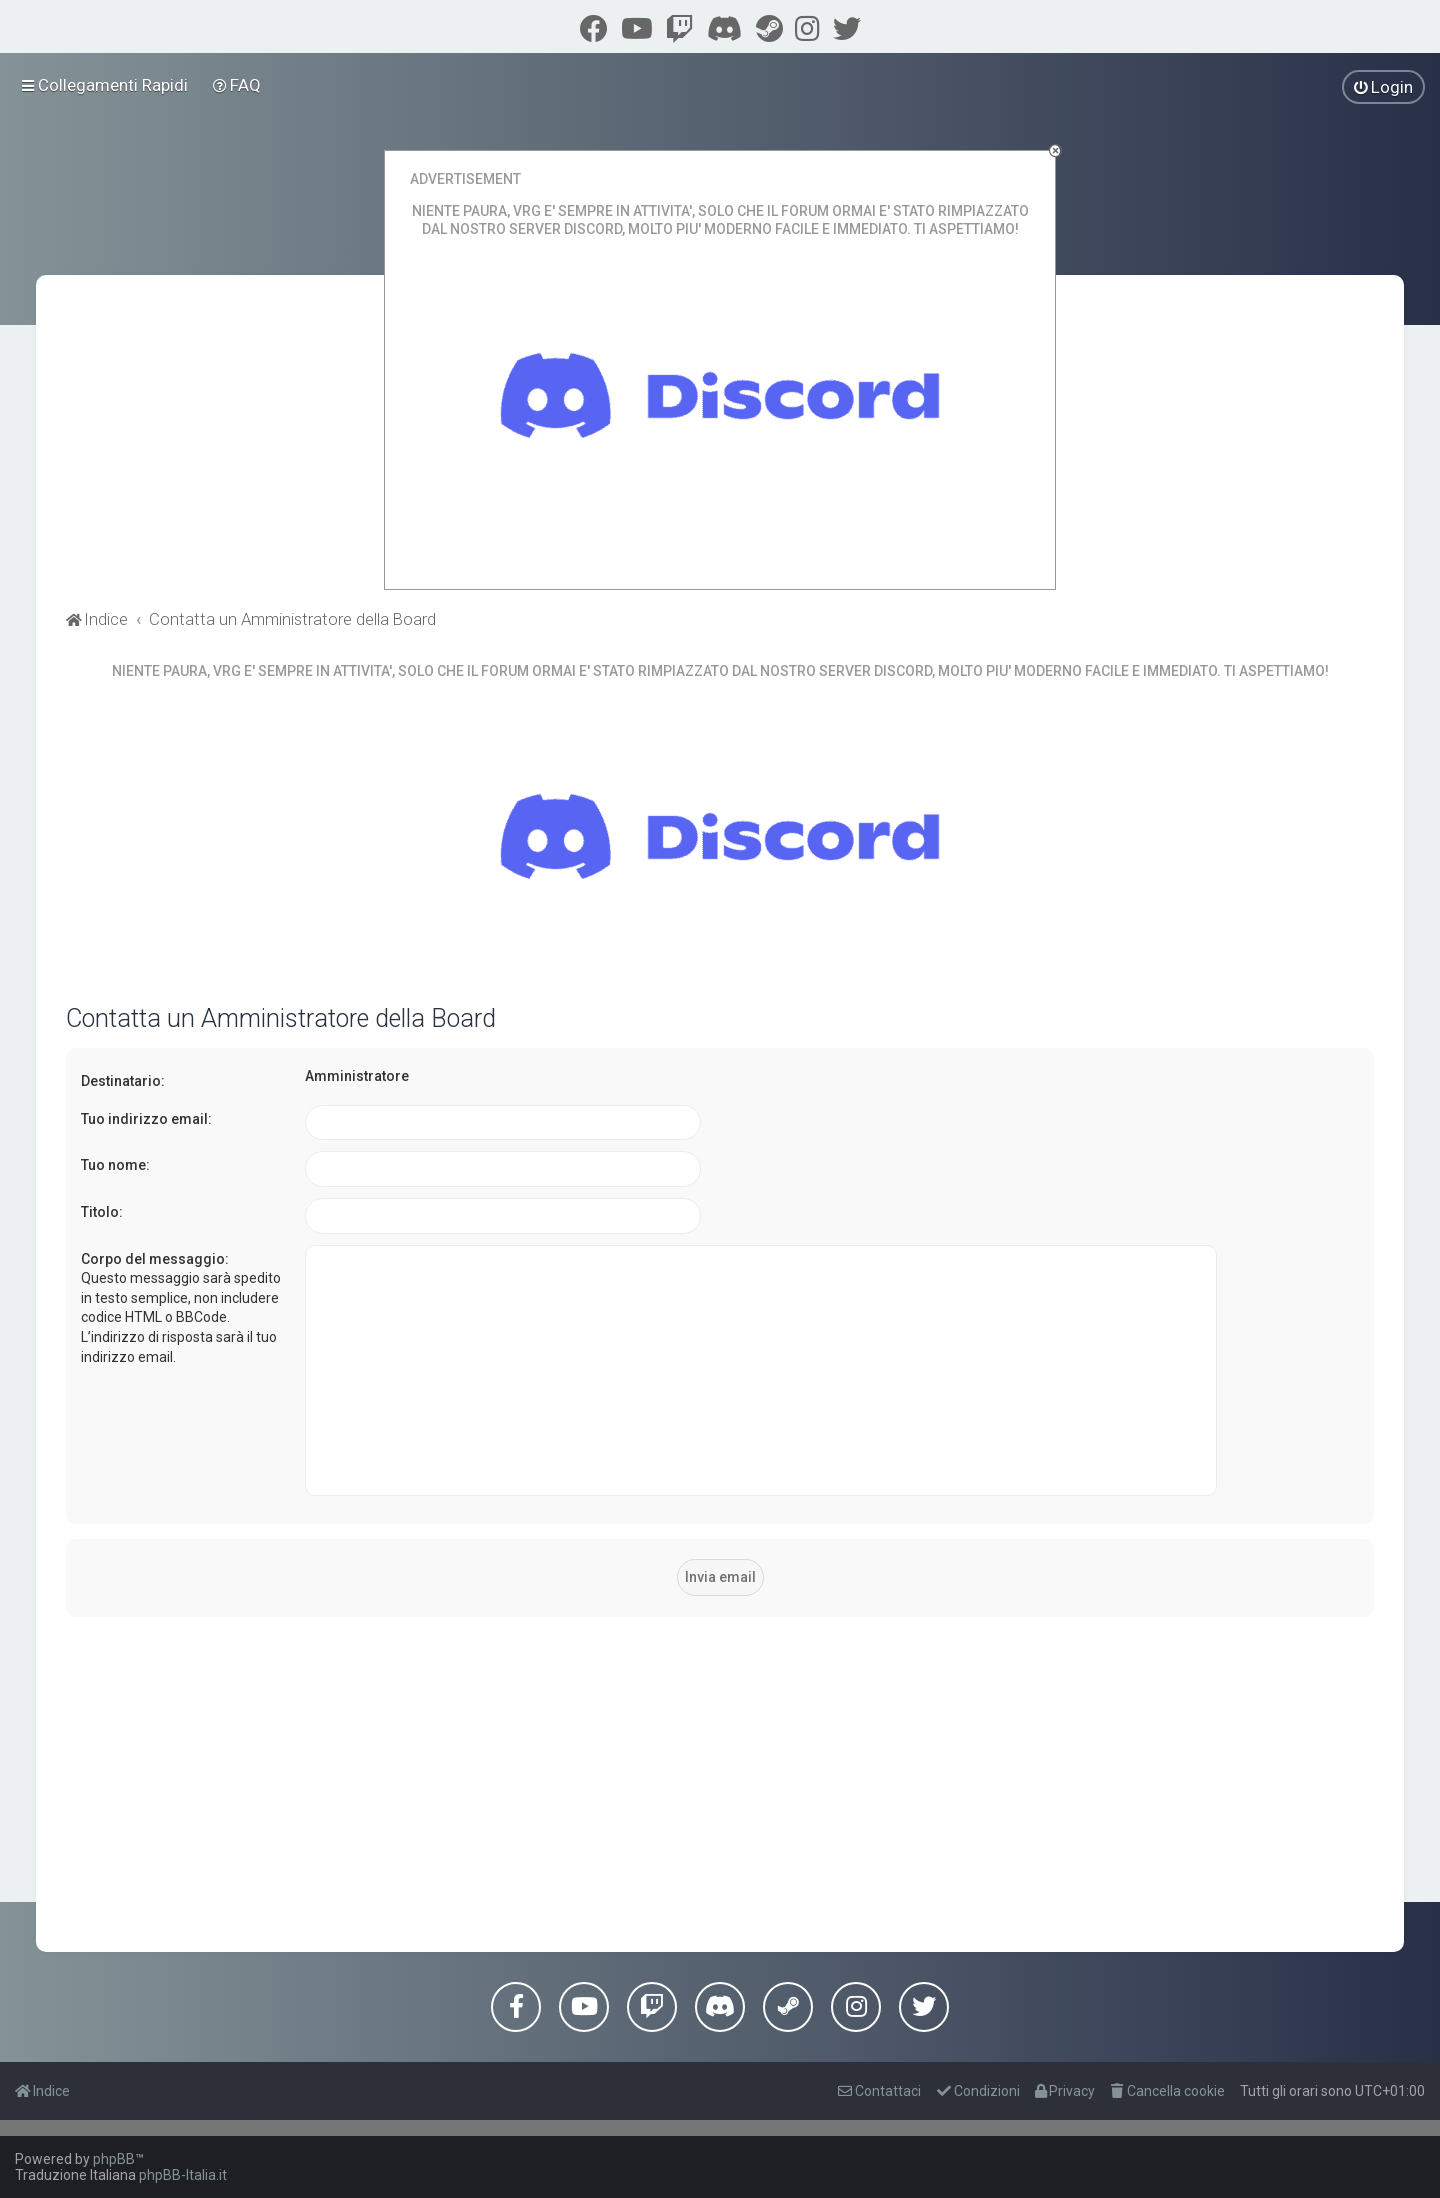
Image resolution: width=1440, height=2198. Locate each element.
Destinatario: (123, 1081)
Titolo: (102, 1212)
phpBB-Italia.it (183, 2175)
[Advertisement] (720, 1772)
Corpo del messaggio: (155, 1259)
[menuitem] (237, 85)
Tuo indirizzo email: (146, 1119)
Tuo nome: (115, 1165)
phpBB (114, 2159)
